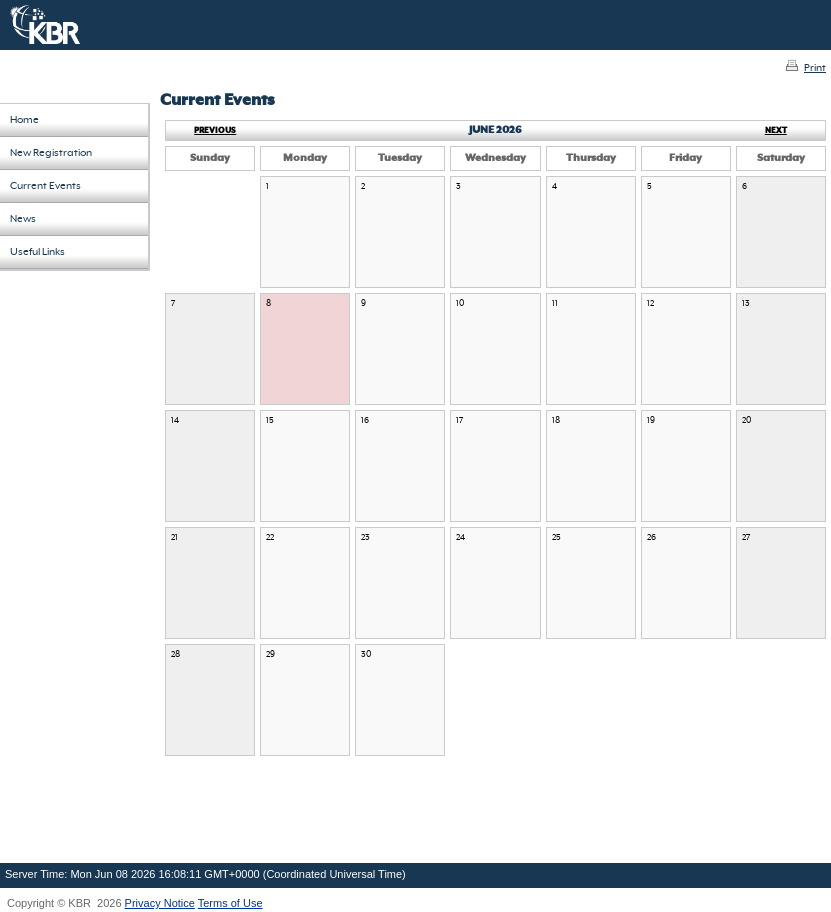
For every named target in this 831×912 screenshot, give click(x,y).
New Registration (51, 153)
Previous (215, 130)
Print (815, 68)
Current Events (45, 186)
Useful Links (37, 252)
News (23, 219)
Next (776, 130)
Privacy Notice (160, 903)
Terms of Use (230, 903)
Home (24, 120)
